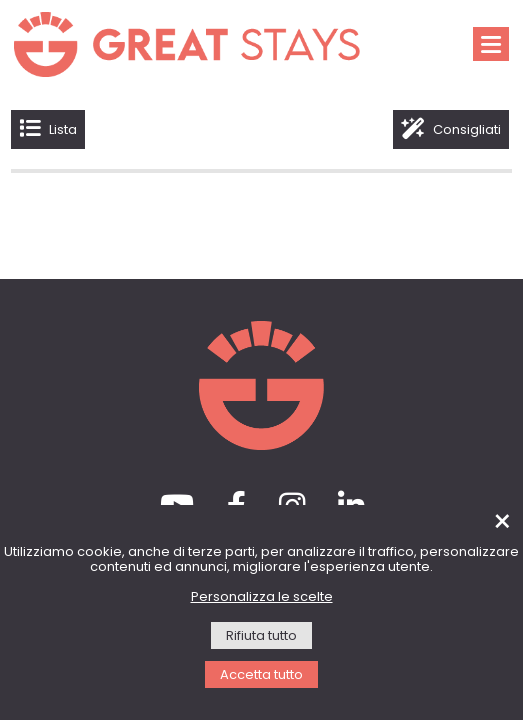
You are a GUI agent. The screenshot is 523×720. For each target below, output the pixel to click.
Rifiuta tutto (261, 636)
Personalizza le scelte (262, 597)
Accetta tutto (261, 675)
